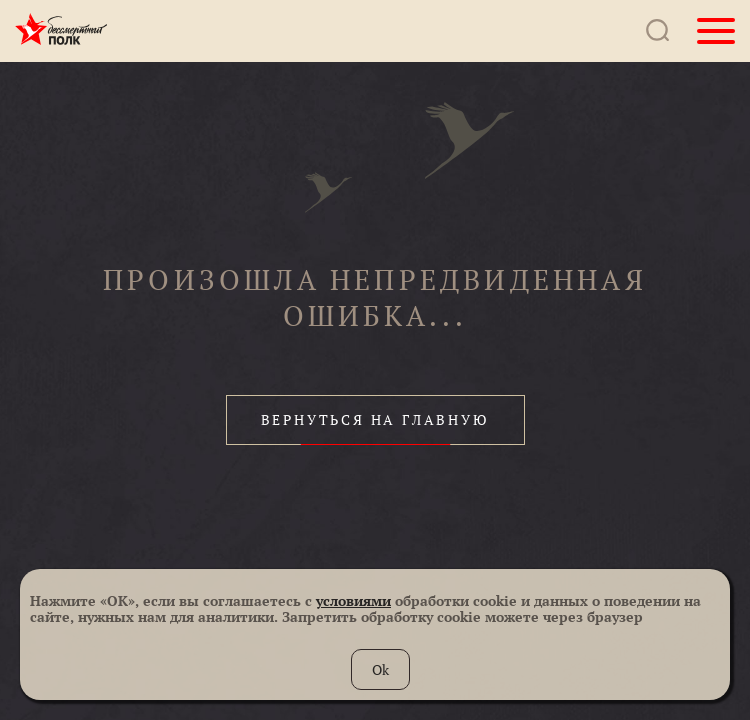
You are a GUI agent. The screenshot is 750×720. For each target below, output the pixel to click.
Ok (380, 669)
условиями (353, 600)
